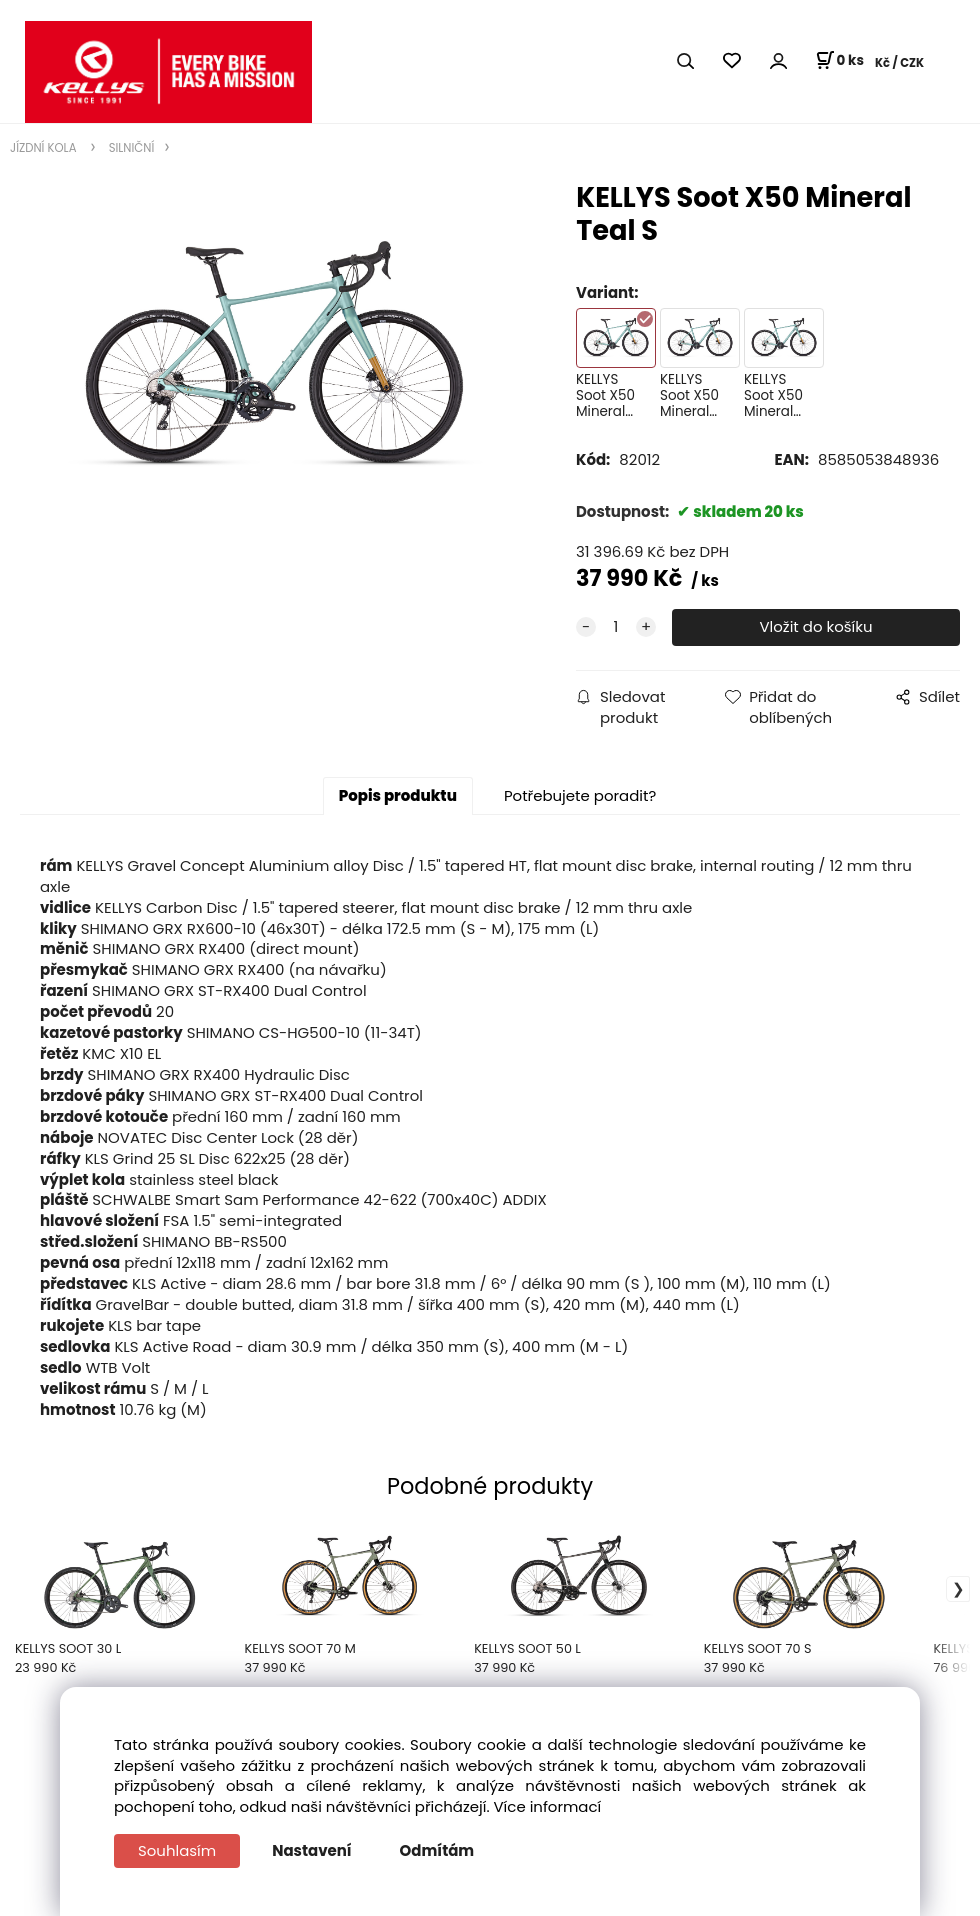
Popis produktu (398, 795)
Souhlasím (177, 1850)
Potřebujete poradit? (580, 795)
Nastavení (311, 1850)
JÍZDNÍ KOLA (45, 148)
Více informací (548, 1806)
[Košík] (839, 61)
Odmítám (437, 1850)
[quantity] (616, 627)
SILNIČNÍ (130, 148)
